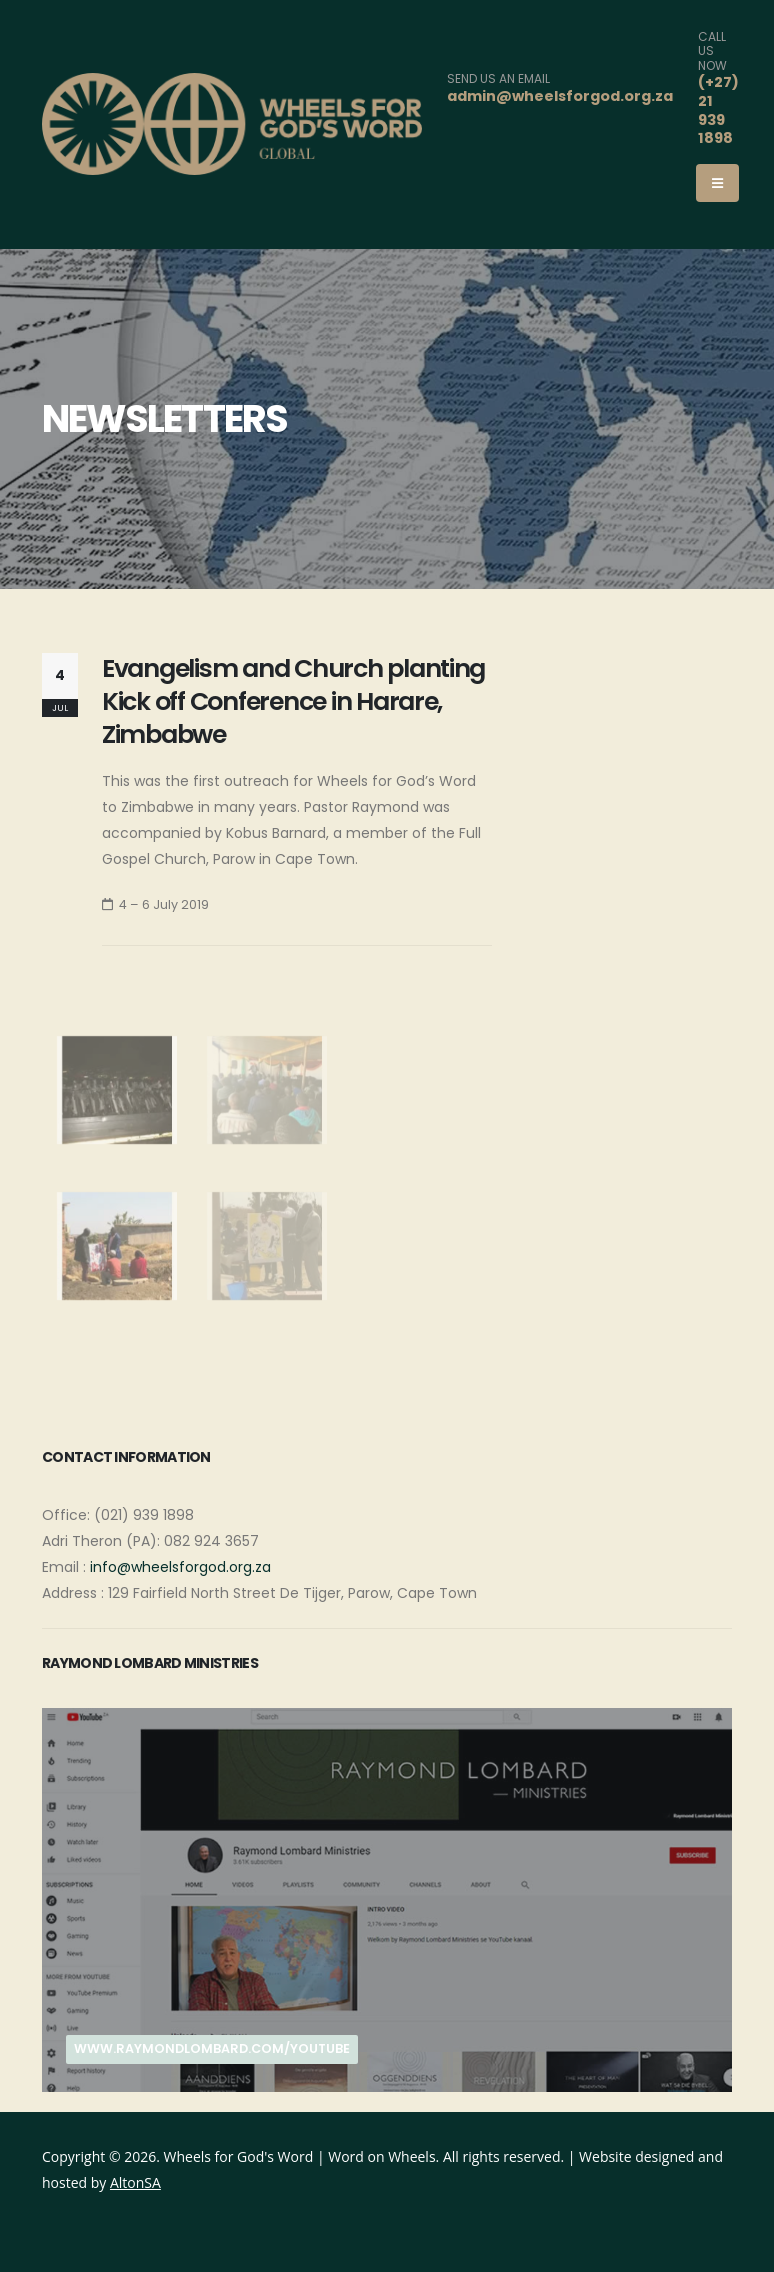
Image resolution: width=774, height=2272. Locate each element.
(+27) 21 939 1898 (718, 110)
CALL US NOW (712, 51)
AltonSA (135, 2182)
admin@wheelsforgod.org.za (560, 96)
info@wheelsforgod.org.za (180, 1567)
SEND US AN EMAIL (498, 79)
